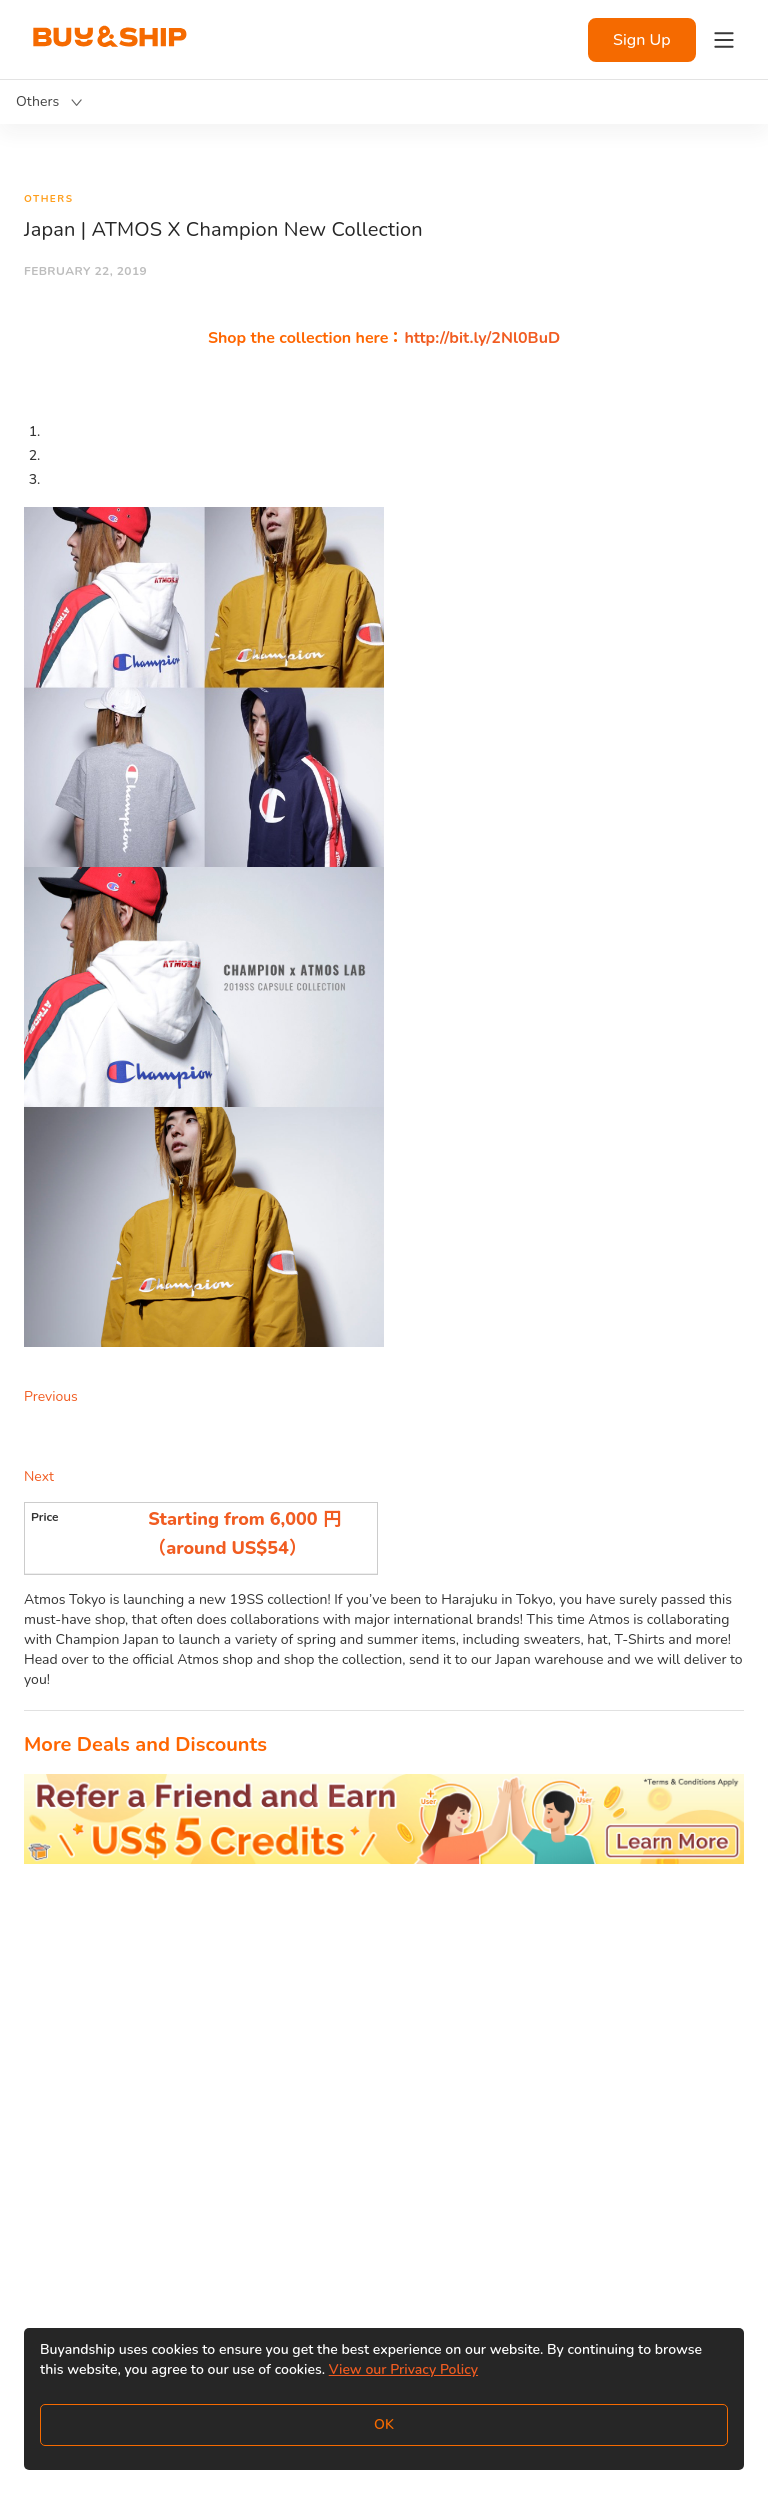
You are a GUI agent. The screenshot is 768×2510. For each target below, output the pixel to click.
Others (48, 199)
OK (384, 2424)
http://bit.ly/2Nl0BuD (482, 338)
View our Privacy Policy (403, 2369)
